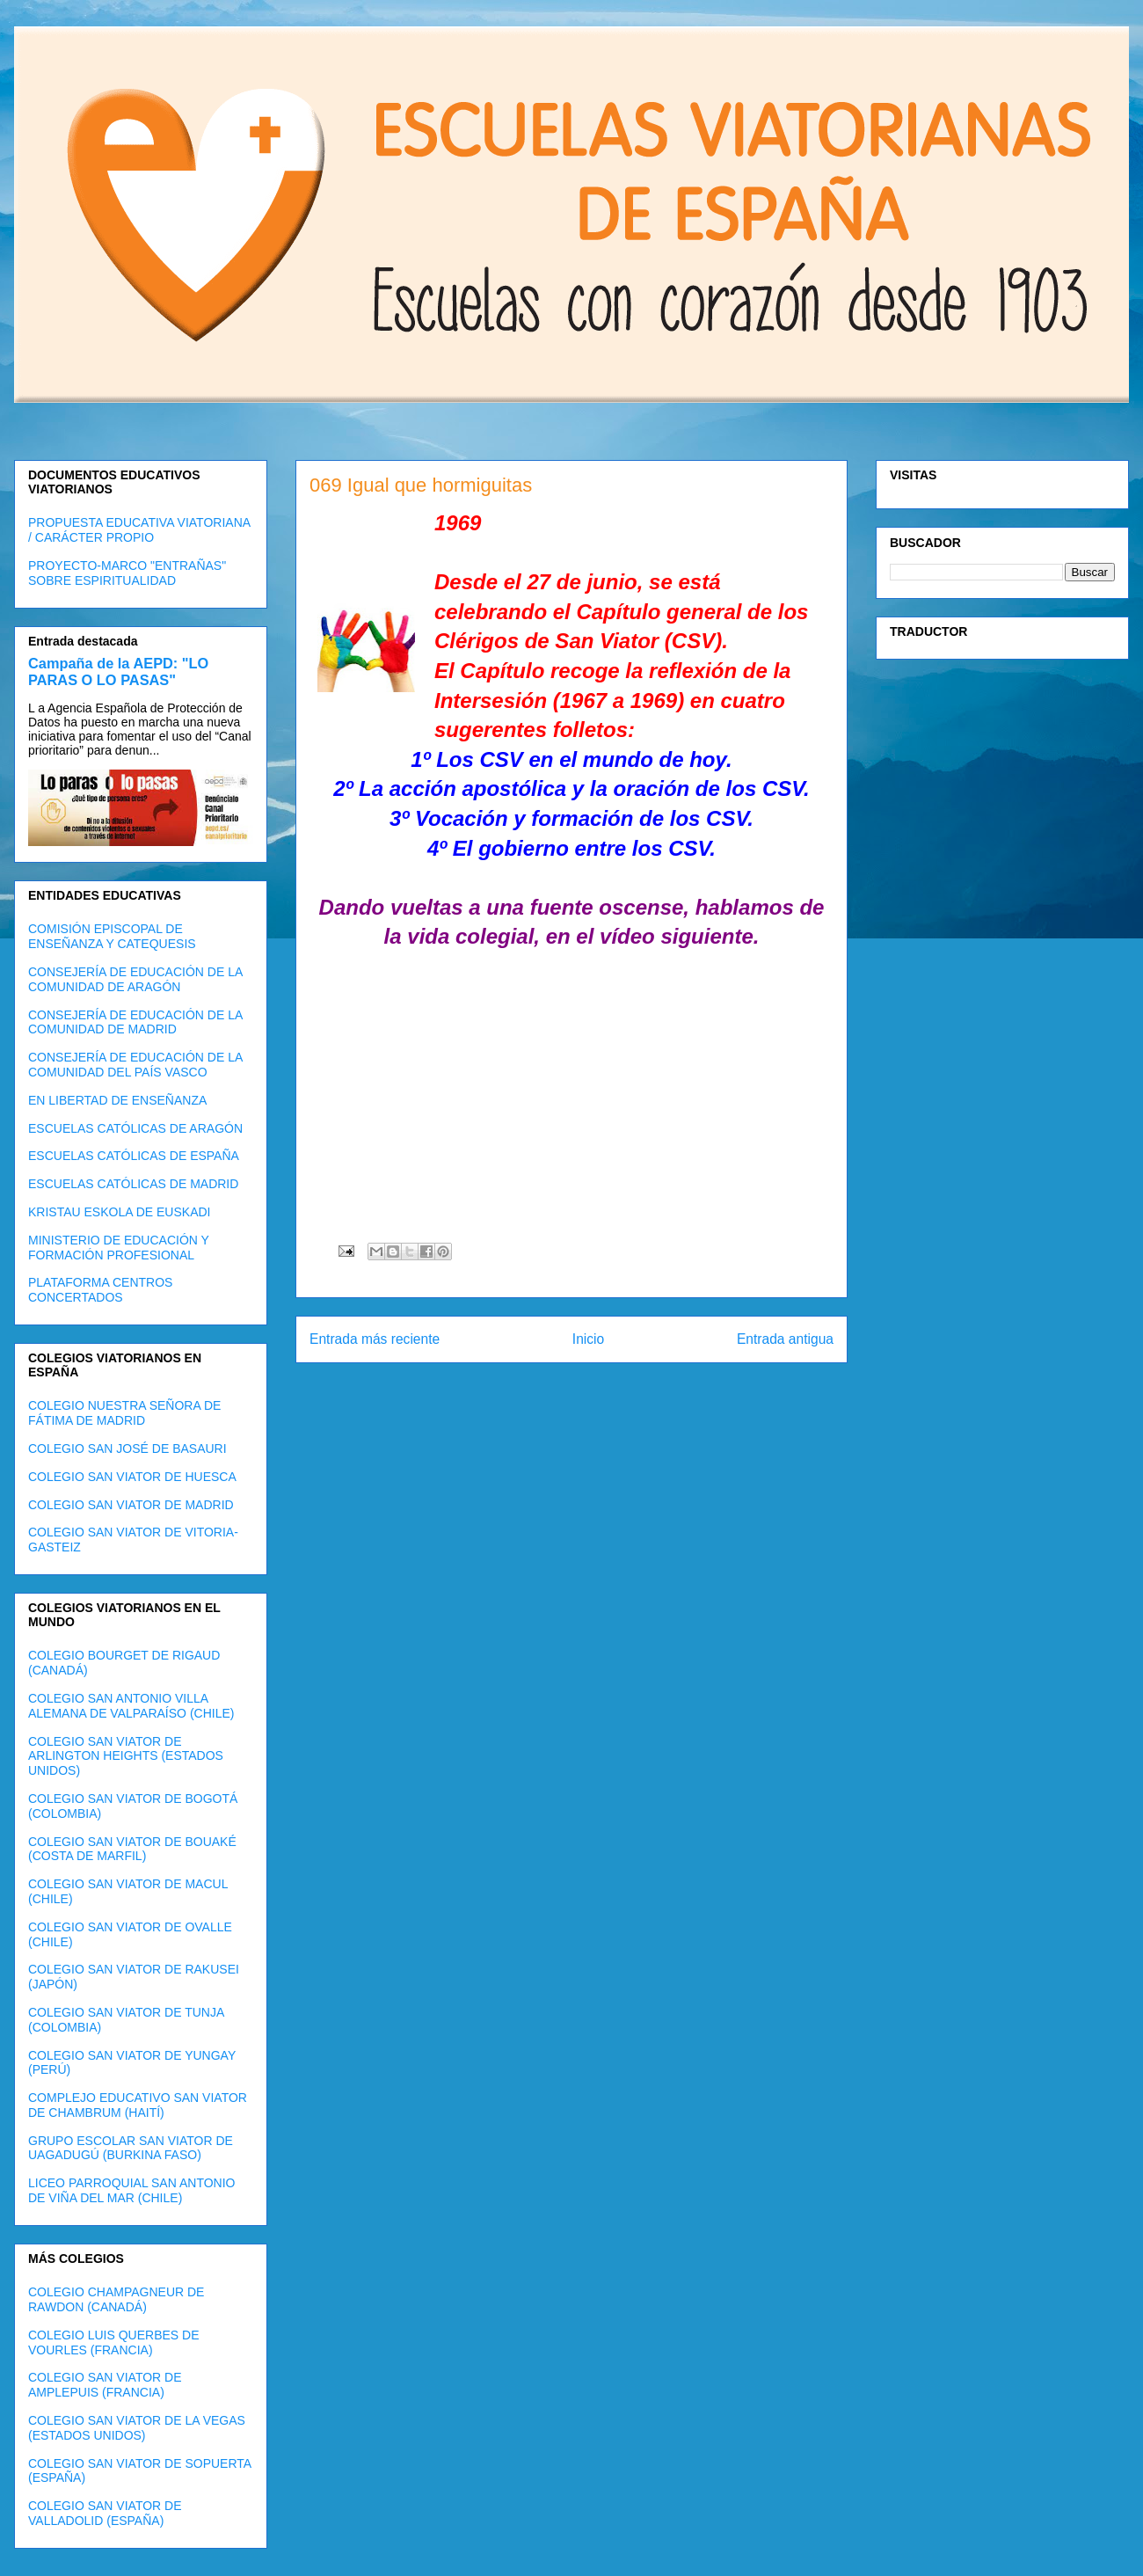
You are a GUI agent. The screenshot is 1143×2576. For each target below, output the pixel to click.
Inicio (588, 1339)
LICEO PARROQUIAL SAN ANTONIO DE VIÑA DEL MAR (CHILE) (131, 2190)
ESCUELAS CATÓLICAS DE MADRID (133, 1184)
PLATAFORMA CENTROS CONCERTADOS (100, 1289)
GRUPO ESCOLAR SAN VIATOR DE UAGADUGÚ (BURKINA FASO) (130, 2148)
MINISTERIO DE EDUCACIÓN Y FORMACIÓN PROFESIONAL (118, 1247)
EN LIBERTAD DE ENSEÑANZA (117, 1100)
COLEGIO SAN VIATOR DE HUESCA (132, 1477)
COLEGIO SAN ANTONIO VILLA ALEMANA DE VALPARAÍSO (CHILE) (131, 1705)
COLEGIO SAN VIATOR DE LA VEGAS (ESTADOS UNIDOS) (136, 2427)
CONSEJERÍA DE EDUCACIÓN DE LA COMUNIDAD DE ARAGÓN (135, 979)
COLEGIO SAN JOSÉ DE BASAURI (127, 1448)
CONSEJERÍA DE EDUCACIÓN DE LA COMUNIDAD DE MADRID (135, 1022)
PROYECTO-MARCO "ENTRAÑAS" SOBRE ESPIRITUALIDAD (127, 572)
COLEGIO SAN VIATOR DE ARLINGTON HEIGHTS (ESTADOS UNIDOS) (125, 1756)
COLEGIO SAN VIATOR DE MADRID (131, 1505)
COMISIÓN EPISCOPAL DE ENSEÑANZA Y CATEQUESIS (112, 936)
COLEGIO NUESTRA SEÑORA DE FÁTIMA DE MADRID (124, 1412)
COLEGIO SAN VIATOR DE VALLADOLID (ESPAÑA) (105, 2513)
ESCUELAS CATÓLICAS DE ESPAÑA (133, 1156)
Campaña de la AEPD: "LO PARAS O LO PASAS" (118, 671)
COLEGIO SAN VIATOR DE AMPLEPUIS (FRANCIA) (105, 2384)
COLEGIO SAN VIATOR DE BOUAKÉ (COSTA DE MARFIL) (132, 1849)
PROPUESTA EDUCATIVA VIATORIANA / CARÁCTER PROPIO (139, 529)
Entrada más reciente (374, 1339)
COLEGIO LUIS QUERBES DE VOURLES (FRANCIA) (114, 2342)
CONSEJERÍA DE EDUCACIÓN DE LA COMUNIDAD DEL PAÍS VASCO (135, 1064)
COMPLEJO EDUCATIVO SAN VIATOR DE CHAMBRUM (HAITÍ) (137, 2105)
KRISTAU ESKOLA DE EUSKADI (119, 1212)
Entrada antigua (785, 1339)
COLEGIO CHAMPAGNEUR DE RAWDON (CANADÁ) (116, 2299)
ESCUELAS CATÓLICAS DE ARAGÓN (135, 1128)
